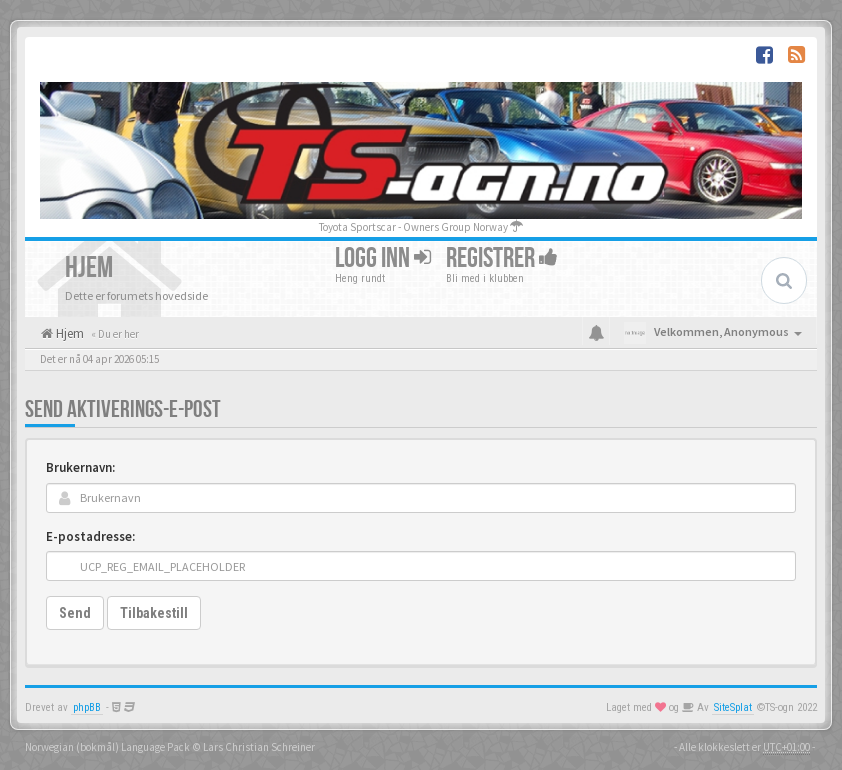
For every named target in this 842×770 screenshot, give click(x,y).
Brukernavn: (80, 467)
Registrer (502, 258)
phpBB (87, 707)
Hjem (68, 333)
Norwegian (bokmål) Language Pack (107, 747)
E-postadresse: (90, 536)
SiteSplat (733, 707)
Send (75, 613)
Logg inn (383, 258)
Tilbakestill (154, 613)
